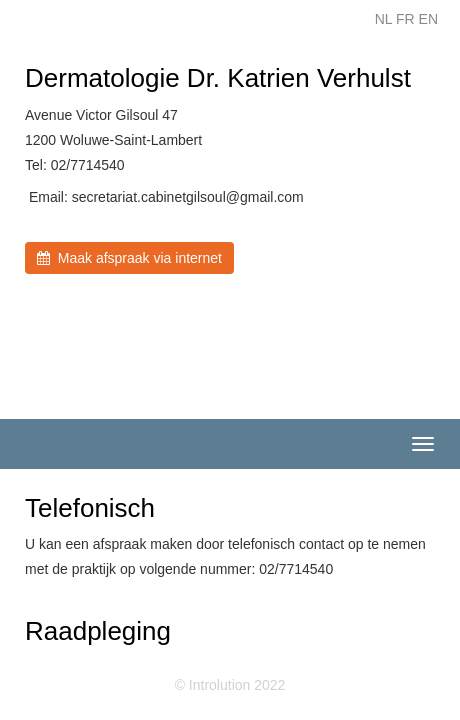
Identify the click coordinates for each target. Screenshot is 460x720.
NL (383, 19)
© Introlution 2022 (230, 685)
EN (428, 19)
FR (405, 19)
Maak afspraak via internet (129, 258)
